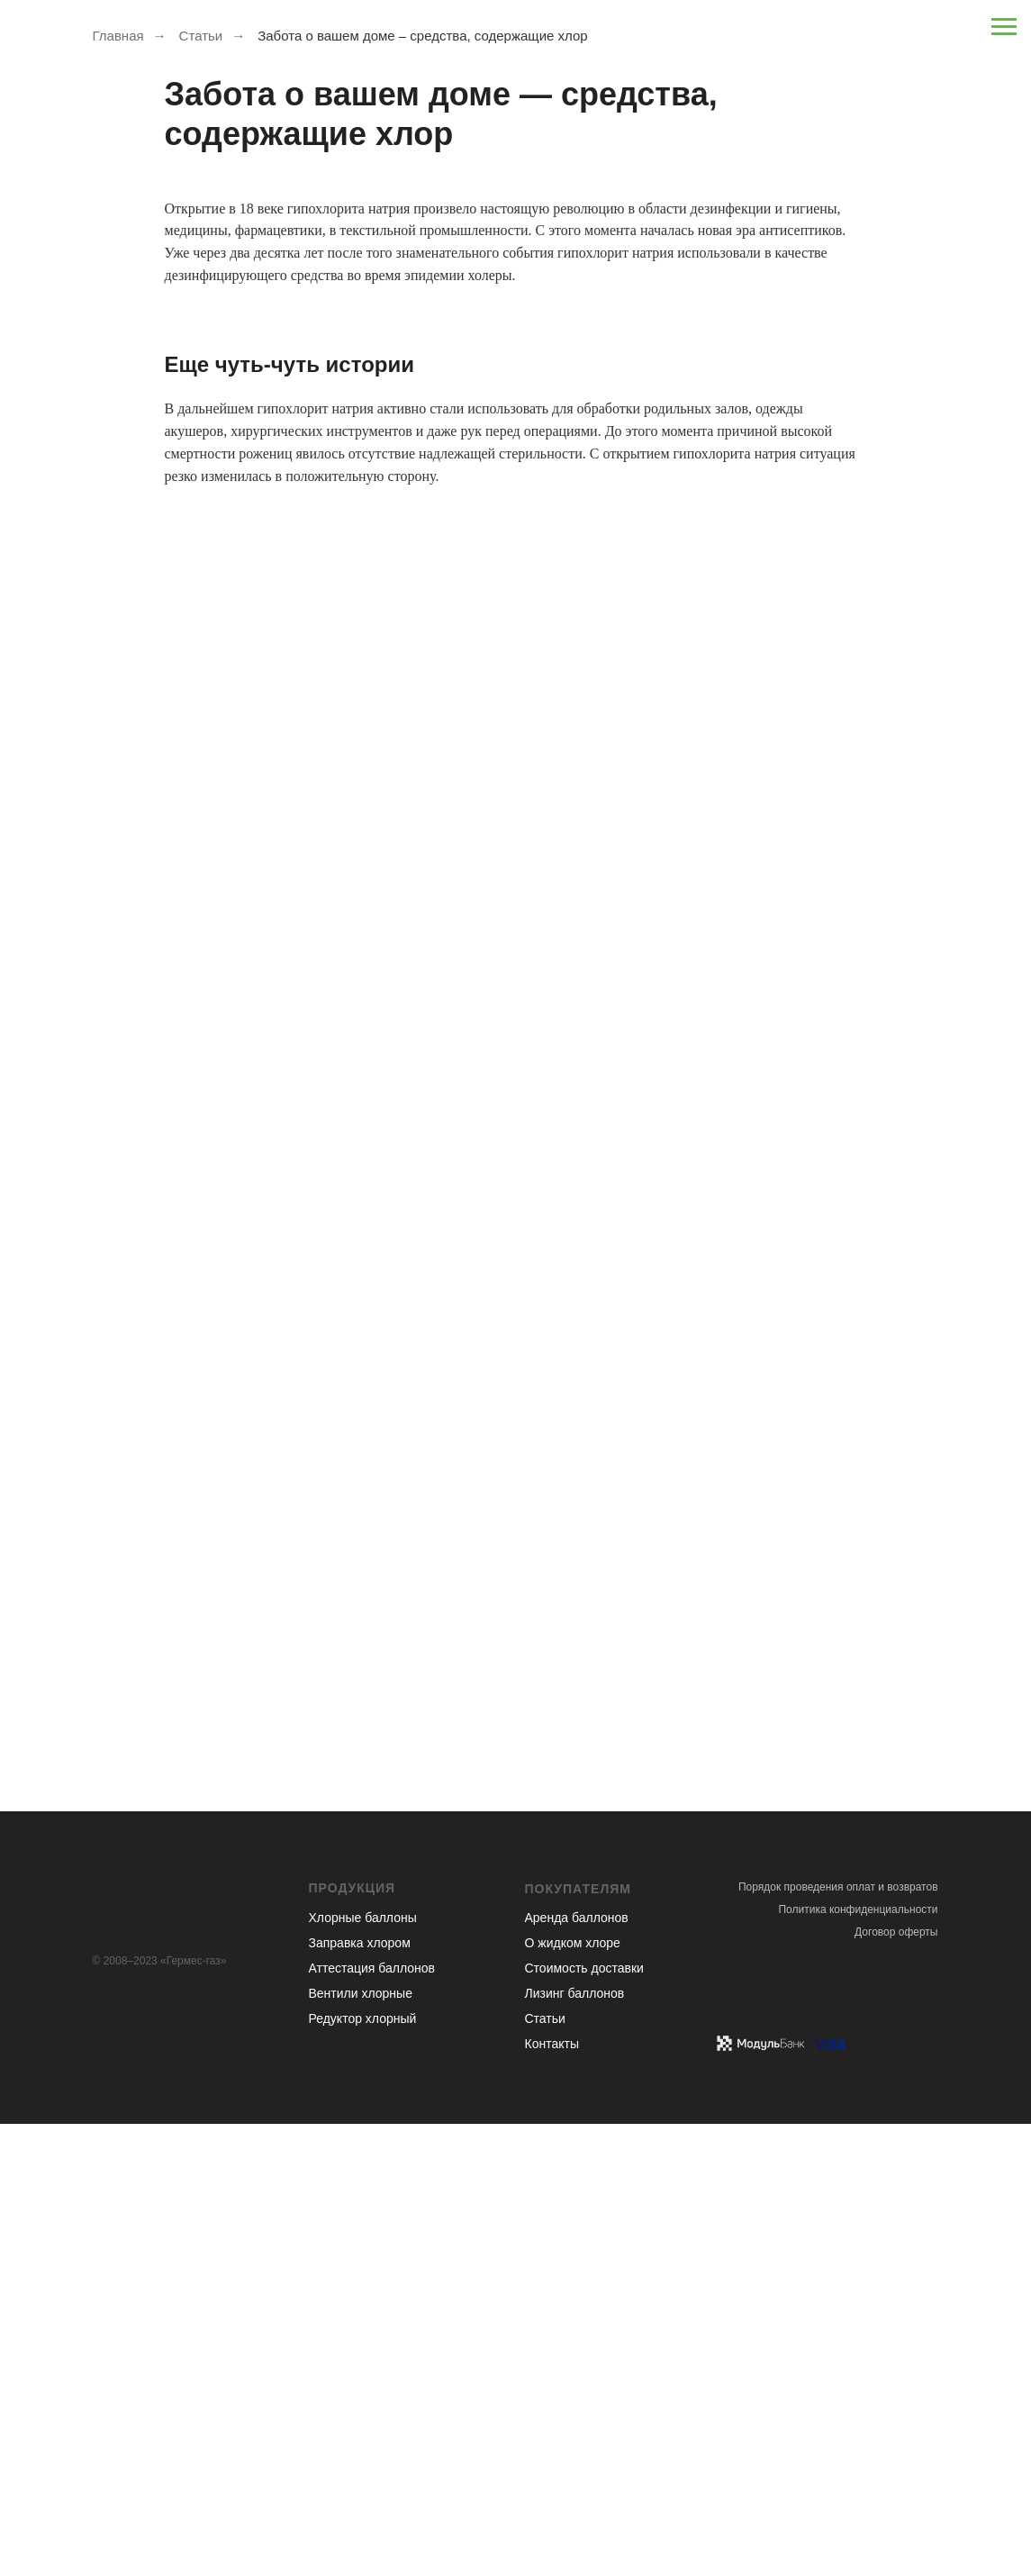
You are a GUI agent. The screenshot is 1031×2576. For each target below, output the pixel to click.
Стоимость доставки (584, 1968)
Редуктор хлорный (363, 2018)
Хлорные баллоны (363, 1917)
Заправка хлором (360, 1943)
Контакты (552, 2043)
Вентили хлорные (360, 1993)
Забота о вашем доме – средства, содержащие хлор (422, 35)
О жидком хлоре (572, 1943)
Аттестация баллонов (372, 1968)
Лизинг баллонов (575, 1993)
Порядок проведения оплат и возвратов (838, 1887)
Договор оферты (896, 1932)
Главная (118, 35)
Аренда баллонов (577, 1917)
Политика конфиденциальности (857, 1909)
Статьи (201, 35)
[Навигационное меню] (1004, 27)
